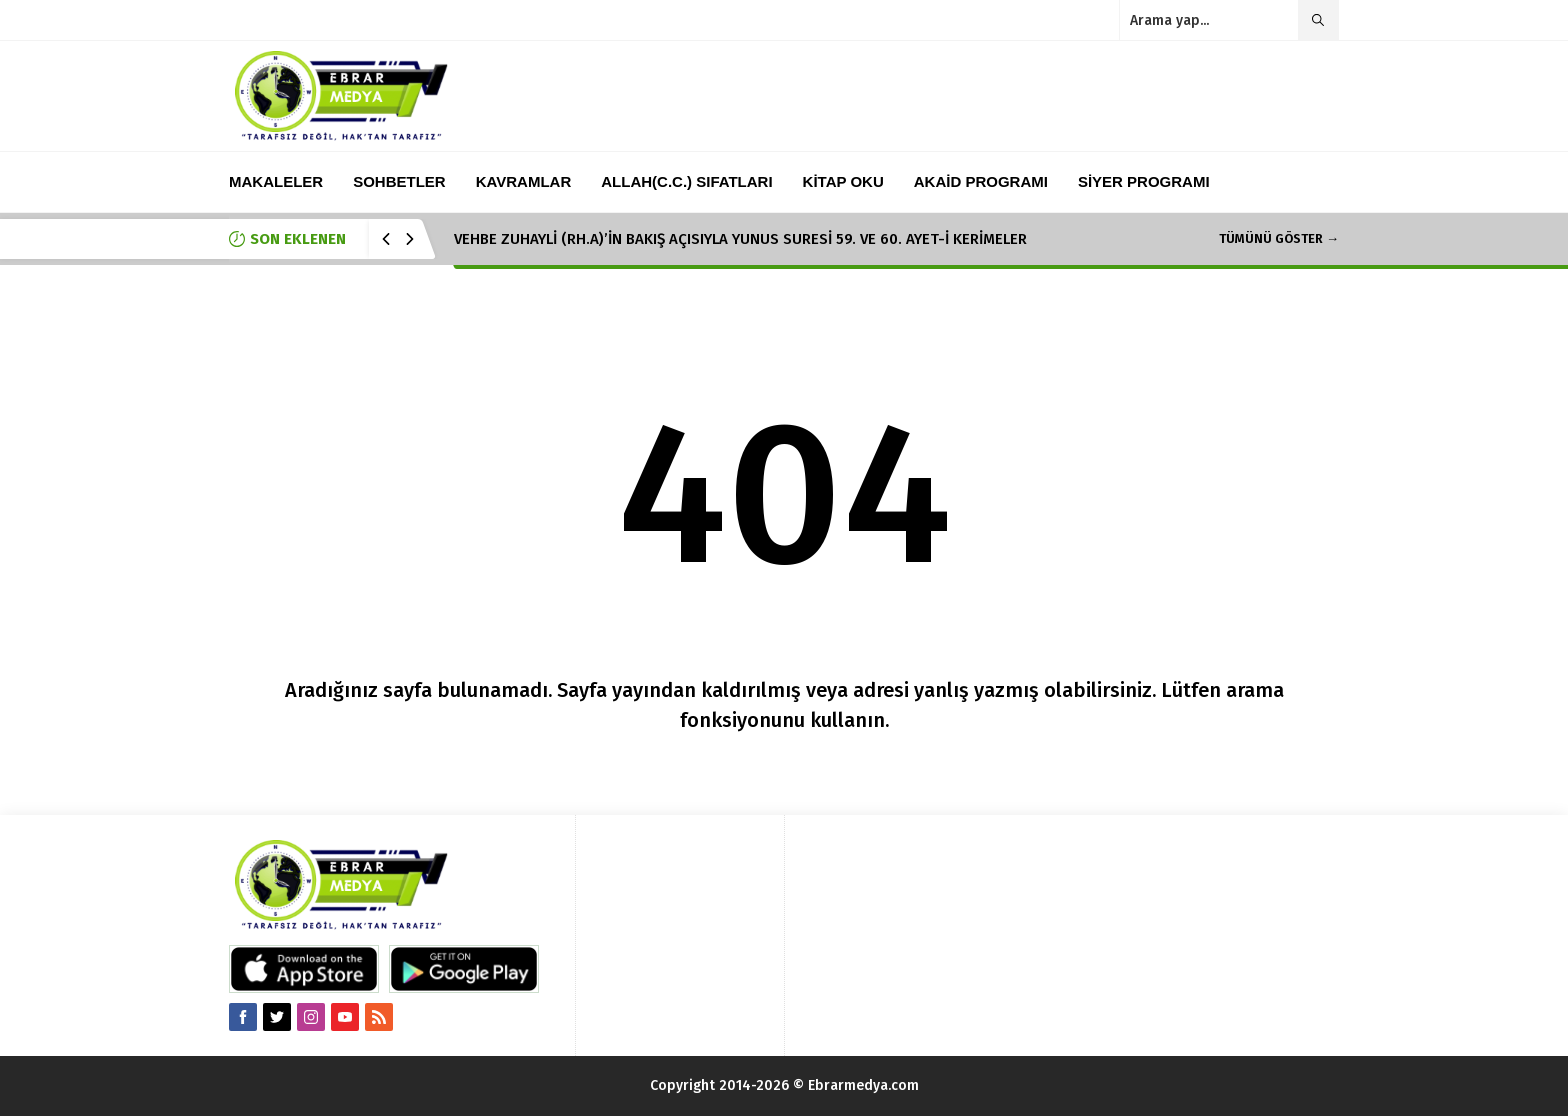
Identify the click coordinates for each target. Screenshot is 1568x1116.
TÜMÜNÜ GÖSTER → (1279, 238)
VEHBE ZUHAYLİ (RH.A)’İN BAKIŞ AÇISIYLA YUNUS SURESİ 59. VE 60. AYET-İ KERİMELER (740, 239)
